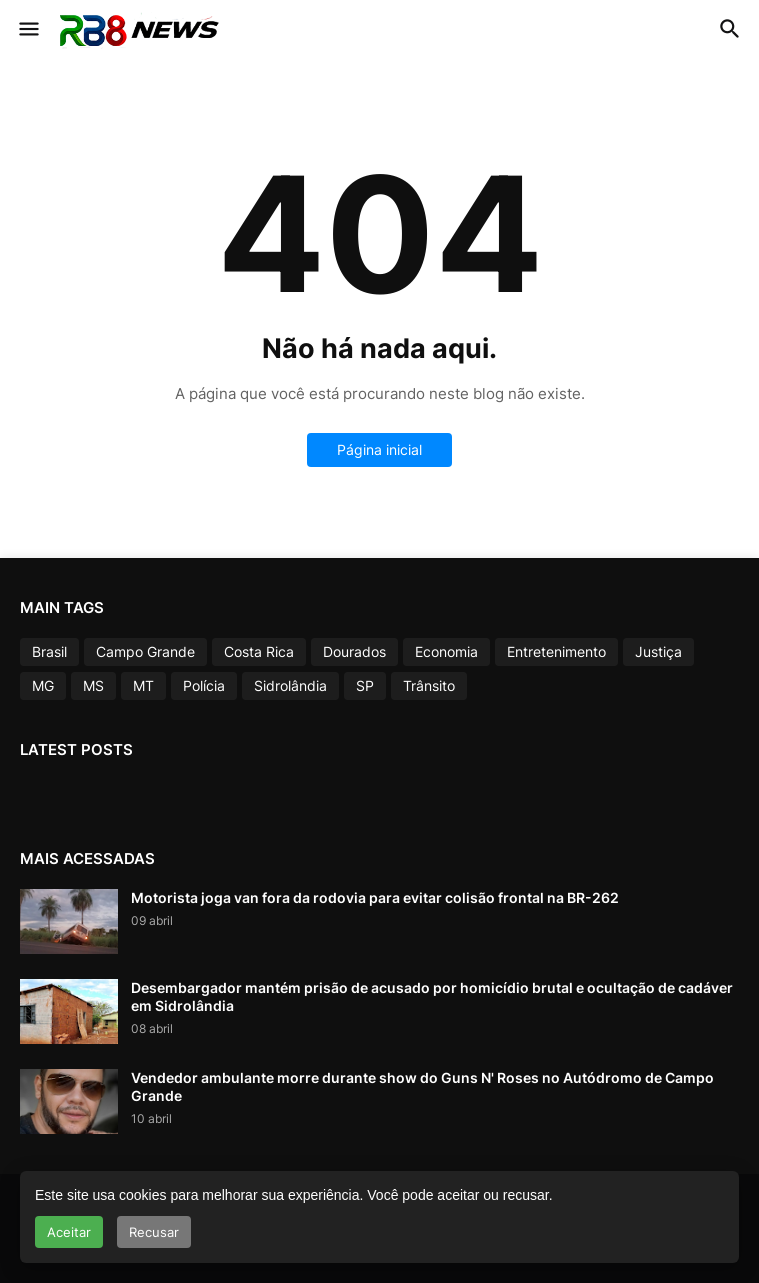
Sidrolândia (290, 685)
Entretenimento (556, 651)
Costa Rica (259, 651)
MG (43, 685)
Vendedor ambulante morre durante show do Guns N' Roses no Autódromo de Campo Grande (422, 1086)
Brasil (49, 651)
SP (365, 685)
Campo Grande (145, 651)
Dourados (354, 651)
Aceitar (69, 1232)
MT (143, 685)
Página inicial (379, 449)
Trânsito (429, 685)
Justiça (658, 651)
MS (93, 685)
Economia (446, 651)
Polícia (204, 685)
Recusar (154, 1232)
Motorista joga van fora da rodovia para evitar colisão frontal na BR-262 (375, 897)
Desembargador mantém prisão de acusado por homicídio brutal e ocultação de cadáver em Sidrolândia (432, 996)
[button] (27, 30)
